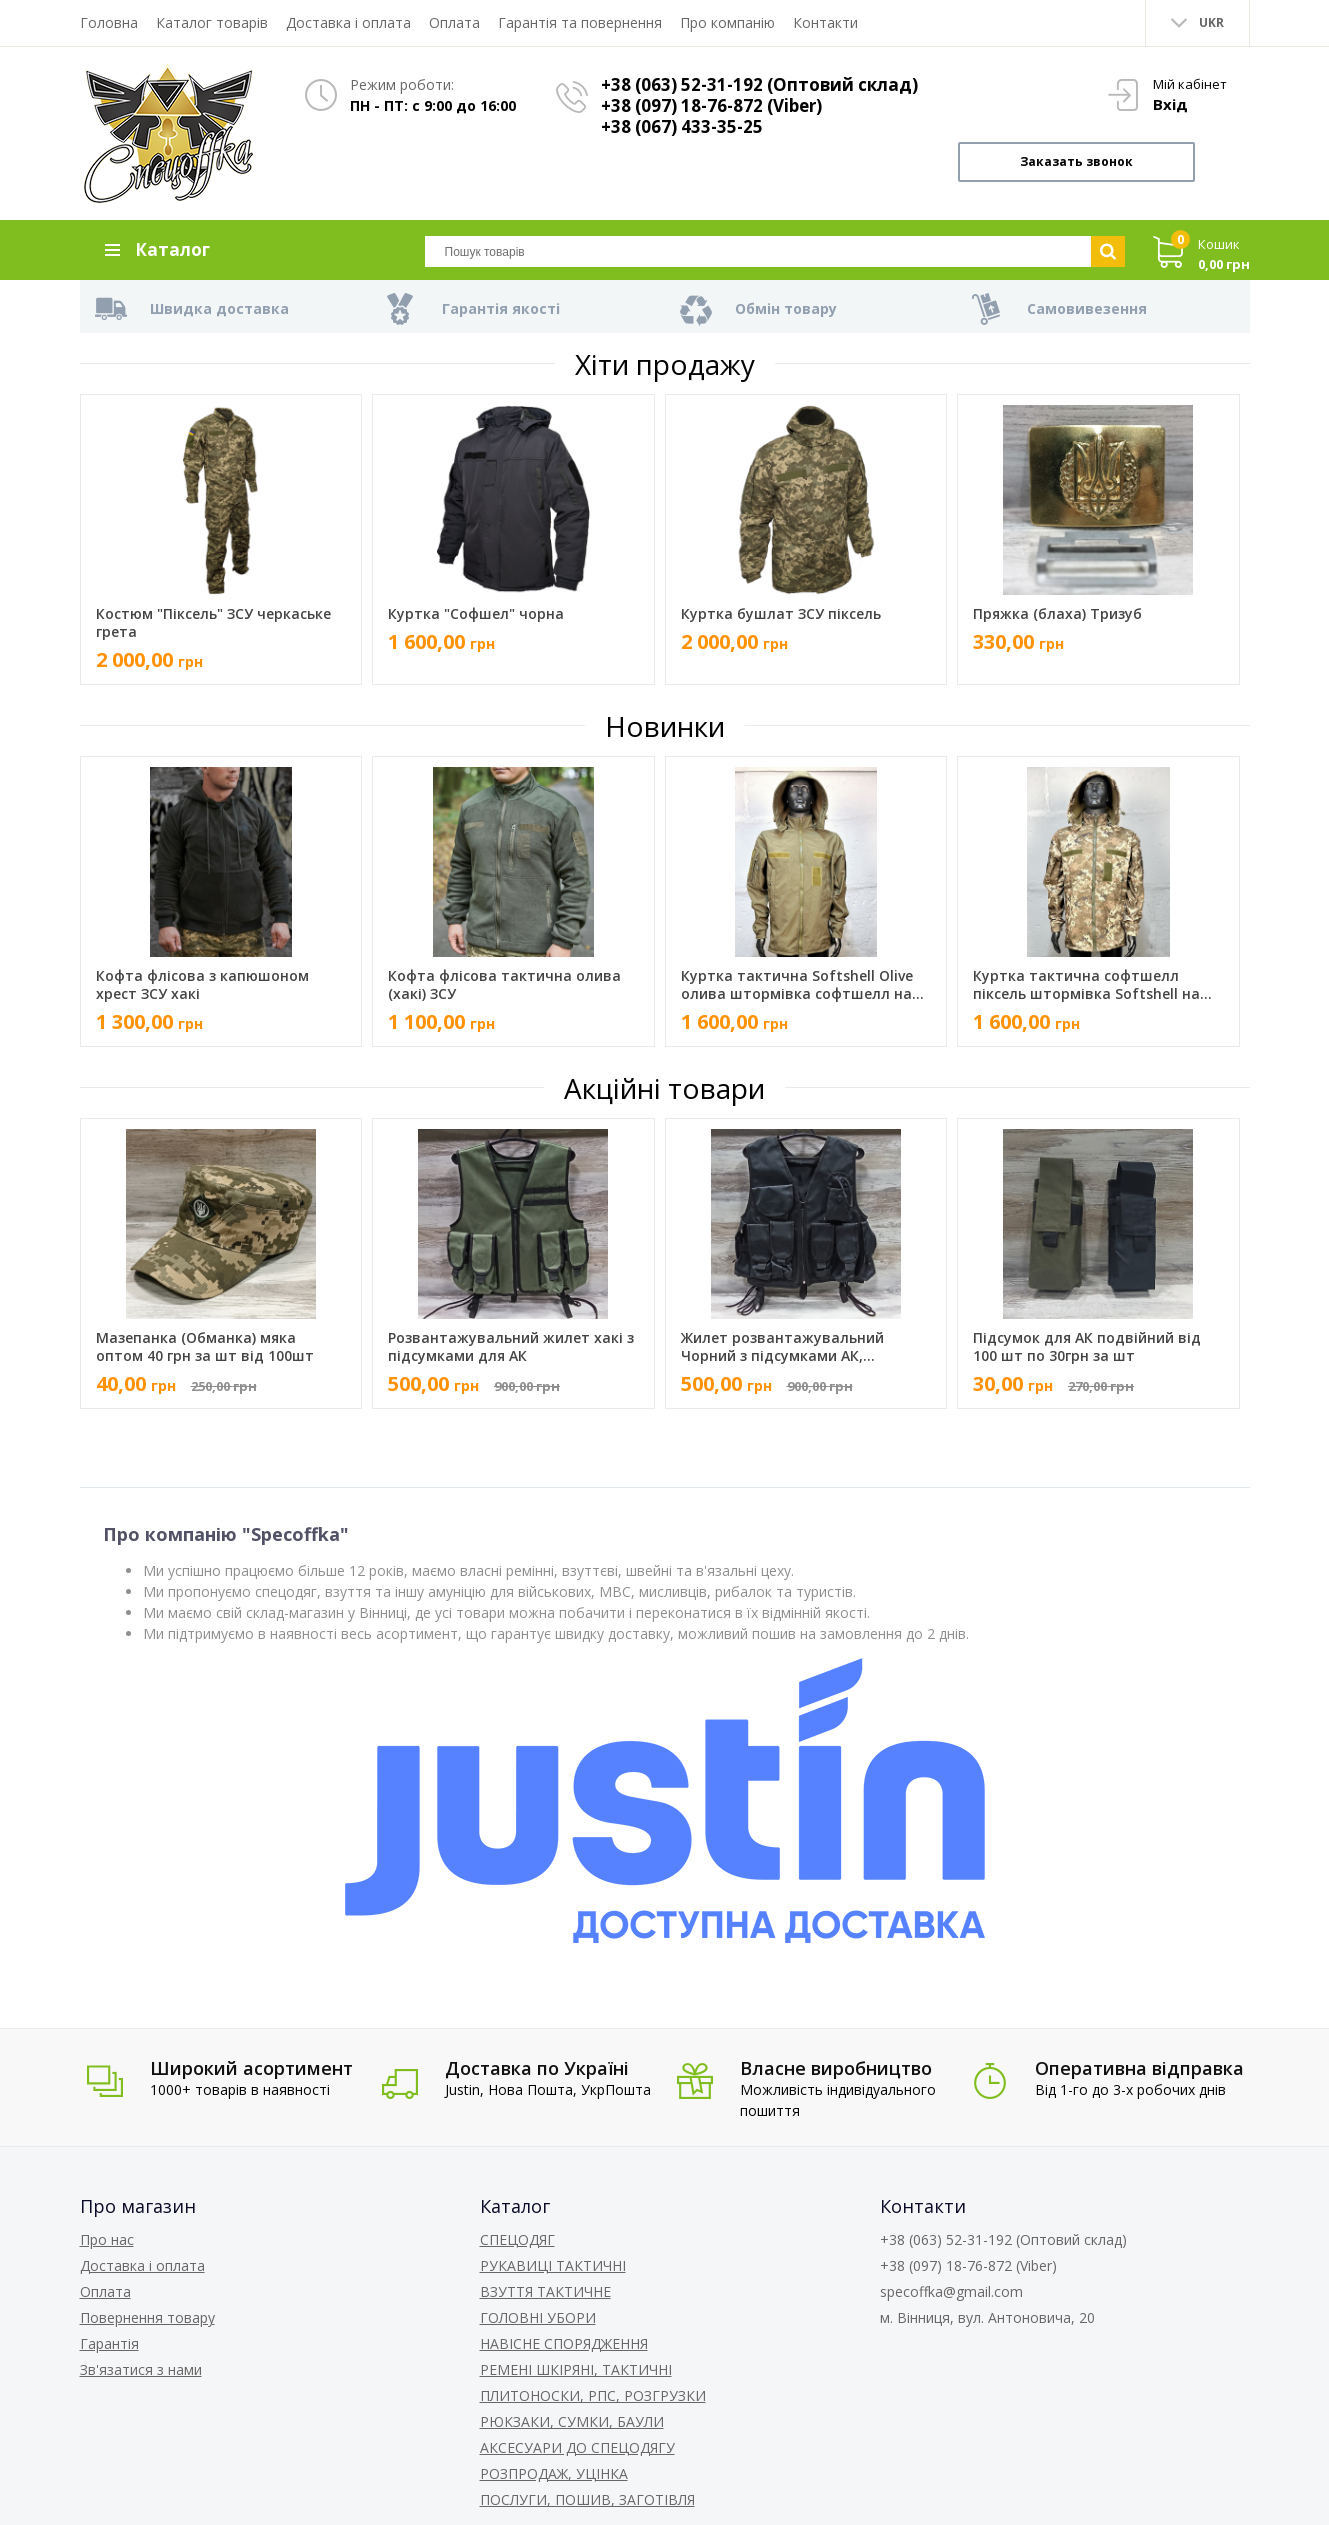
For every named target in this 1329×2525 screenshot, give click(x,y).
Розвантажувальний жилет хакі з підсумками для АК (511, 1347)
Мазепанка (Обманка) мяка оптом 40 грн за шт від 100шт (205, 1347)
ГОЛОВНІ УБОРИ (538, 2317)
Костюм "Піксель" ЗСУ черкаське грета (213, 623)
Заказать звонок (1076, 161)
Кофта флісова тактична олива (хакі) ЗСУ (504, 985)
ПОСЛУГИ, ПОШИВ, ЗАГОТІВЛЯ (587, 2499)
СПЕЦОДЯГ (517, 2239)
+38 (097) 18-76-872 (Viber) (711, 105)
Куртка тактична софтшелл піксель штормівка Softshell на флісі (1086, 985)
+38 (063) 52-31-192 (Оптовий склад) (759, 84)
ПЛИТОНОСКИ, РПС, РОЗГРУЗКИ (593, 2395)
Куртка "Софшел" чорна (476, 614)
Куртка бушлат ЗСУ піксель (781, 614)
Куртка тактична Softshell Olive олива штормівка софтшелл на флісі (797, 985)
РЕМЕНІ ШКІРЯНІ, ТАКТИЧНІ (576, 2369)
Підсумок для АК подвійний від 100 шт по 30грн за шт (1087, 1347)
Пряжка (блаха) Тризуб (1057, 614)
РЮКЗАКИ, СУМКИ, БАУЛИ (572, 2421)
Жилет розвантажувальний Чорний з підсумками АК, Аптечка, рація (782, 1347)
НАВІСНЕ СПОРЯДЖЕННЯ (564, 2343)
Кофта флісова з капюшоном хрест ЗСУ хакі (202, 985)
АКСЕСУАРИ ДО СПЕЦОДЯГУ (577, 2447)
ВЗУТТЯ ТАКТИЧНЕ (545, 2291)
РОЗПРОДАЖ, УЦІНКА (554, 2473)
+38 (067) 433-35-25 (682, 126)
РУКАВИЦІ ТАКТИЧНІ (553, 2265)
